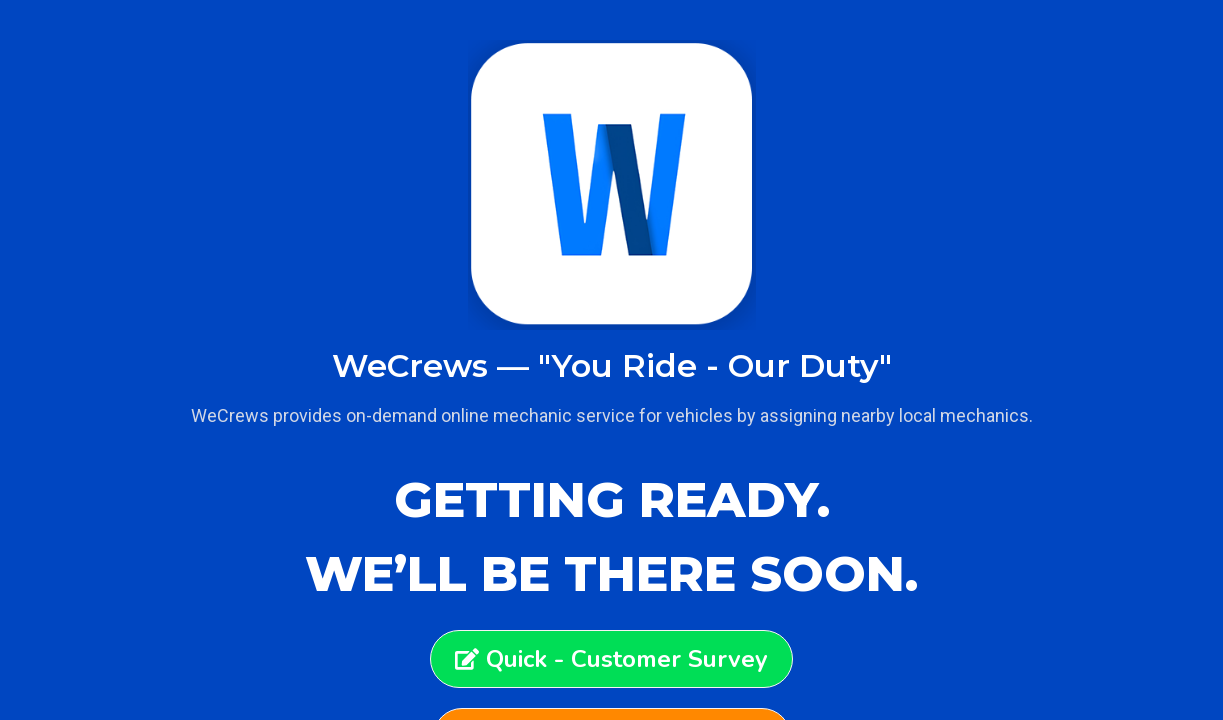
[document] (611, 360)
